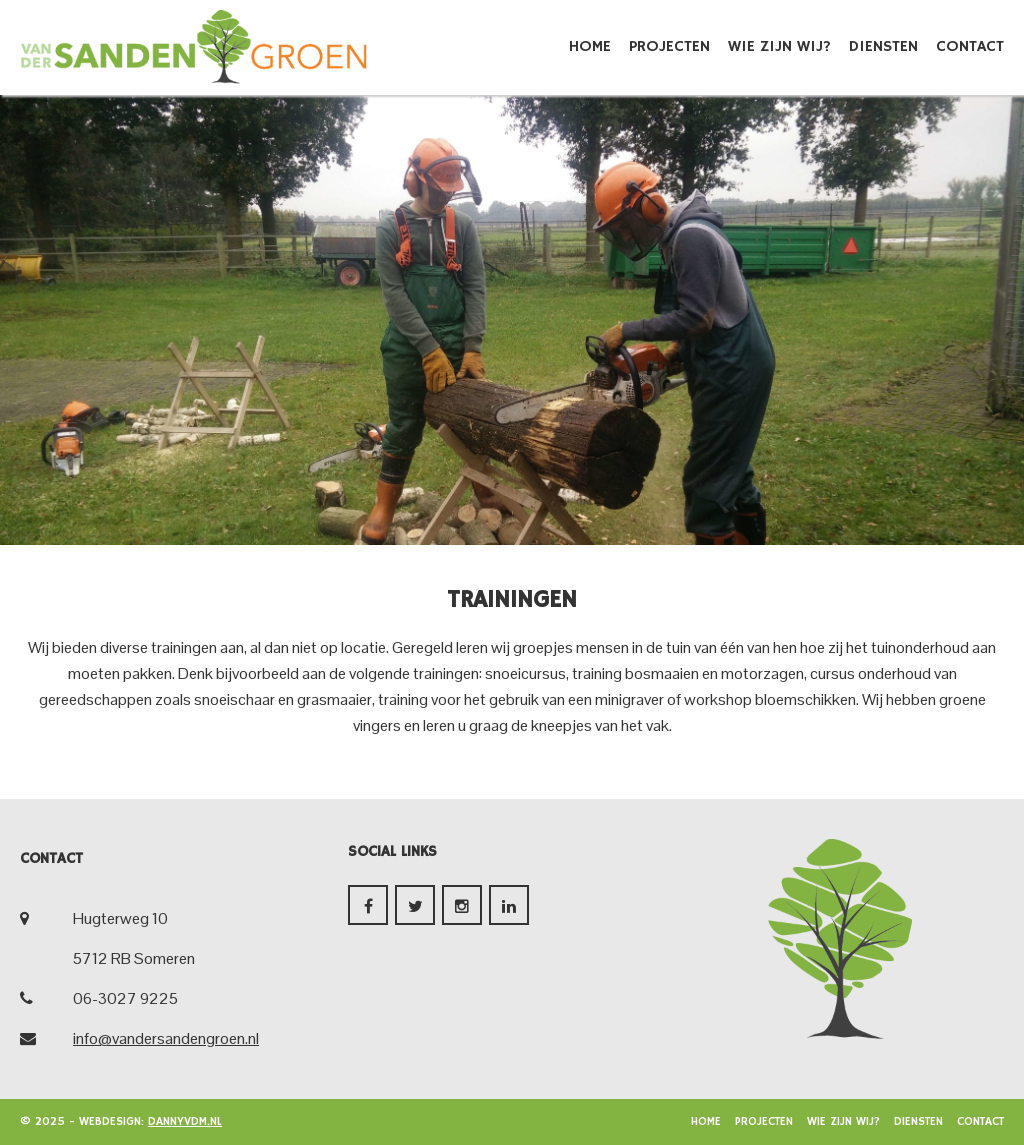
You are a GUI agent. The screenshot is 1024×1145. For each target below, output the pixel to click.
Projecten (669, 47)
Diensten (883, 47)
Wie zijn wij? (779, 47)
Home (590, 47)
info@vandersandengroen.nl (166, 1038)
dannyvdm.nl (185, 1121)
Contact (970, 47)
